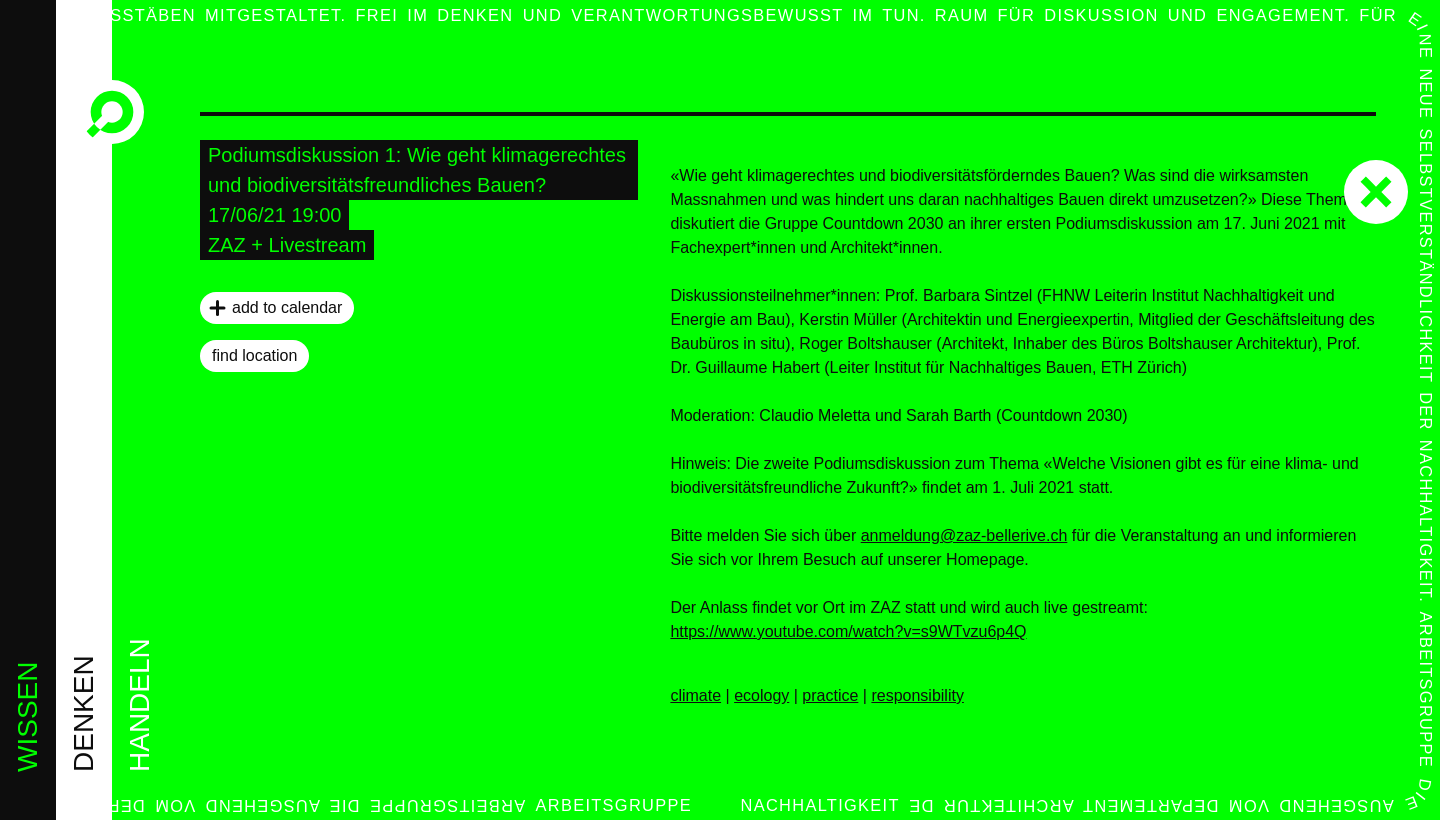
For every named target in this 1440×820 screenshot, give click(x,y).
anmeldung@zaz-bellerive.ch (964, 535)
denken (83, 713)
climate (695, 695)
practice (830, 695)
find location (254, 355)
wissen (27, 717)
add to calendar (287, 307)
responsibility (917, 695)
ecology (761, 695)
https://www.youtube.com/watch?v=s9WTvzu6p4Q (848, 631)
